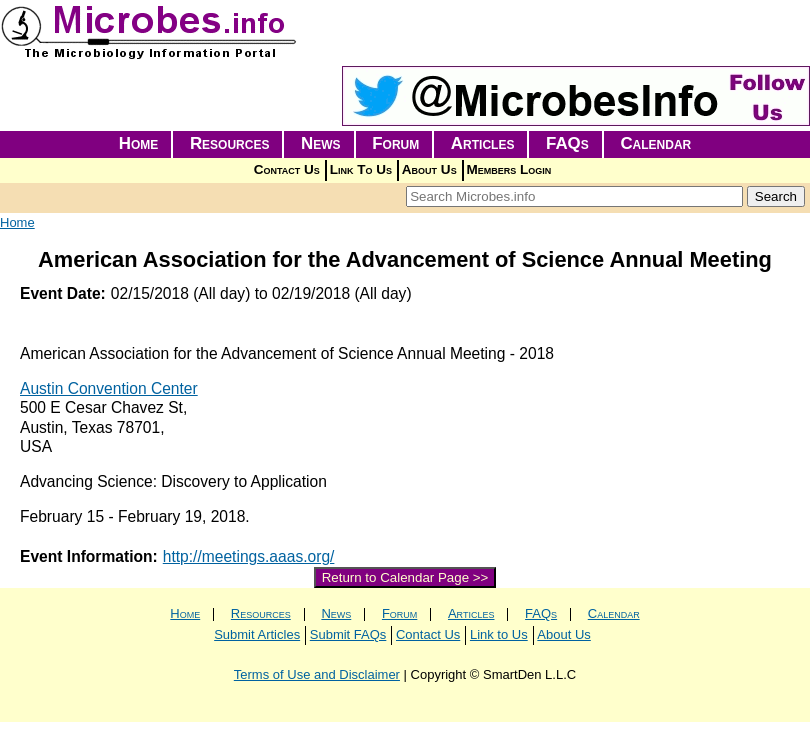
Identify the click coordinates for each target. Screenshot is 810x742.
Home (139, 143)
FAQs (567, 143)
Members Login (509, 169)
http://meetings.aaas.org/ (249, 556)
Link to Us (499, 634)
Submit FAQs (348, 634)
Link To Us (361, 169)
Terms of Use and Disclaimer (317, 674)
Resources (230, 143)
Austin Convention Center (109, 388)
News (321, 143)
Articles (483, 143)
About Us (429, 169)
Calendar (655, 143)
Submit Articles (257, 634)
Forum (395, 143)
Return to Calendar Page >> (405, 577)
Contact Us (287, 169)
